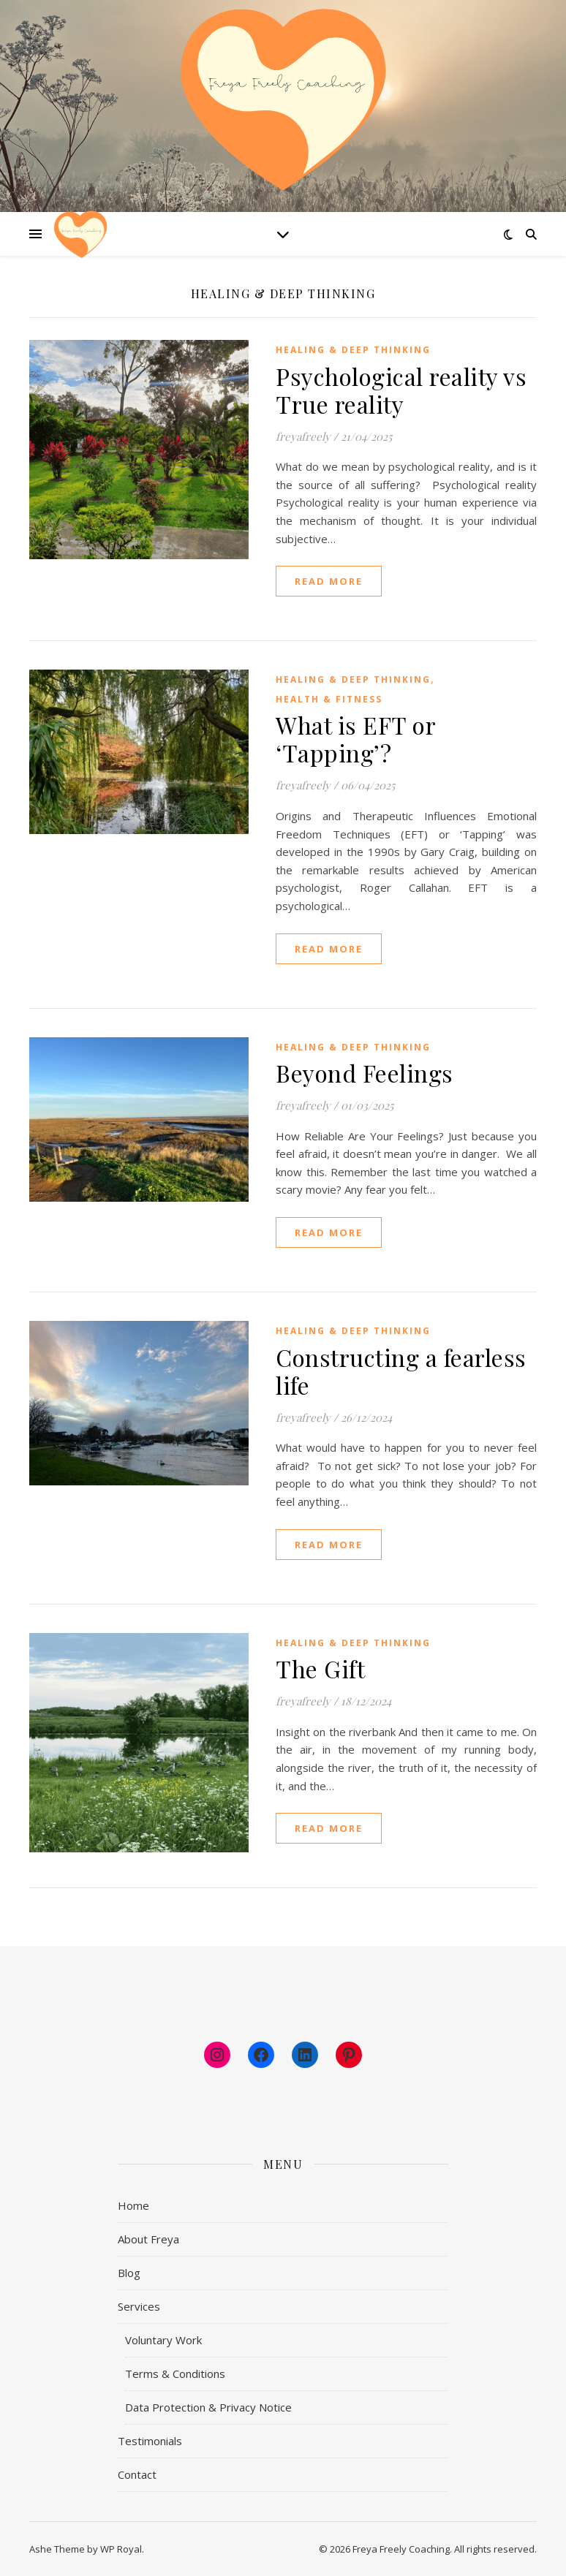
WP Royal (121, 2549)
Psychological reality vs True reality (401, 390)
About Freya (148, 2239)
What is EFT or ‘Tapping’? (355, 738)
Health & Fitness (329, 699)
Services (139, 2306)
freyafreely (303, 436)
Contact (137, 2474)
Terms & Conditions (175, 2373)
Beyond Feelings (364, 1072)
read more (329, 581)
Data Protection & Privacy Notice (208, 2407)
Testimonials (150, 2440)
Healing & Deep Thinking (353, 350)
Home (133, 2205)
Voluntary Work (163, 2340)
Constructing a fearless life (401, 1371)
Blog (129, 2272)
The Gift (320, 1668)
